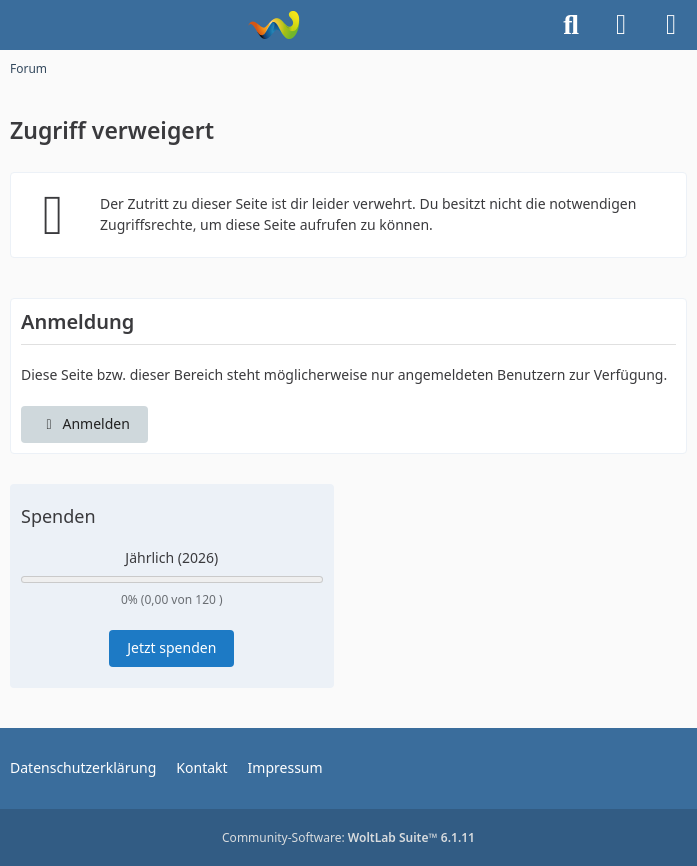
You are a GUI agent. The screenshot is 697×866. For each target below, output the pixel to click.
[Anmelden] (621, 25)
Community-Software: (348, 837)
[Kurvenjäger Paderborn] (273, 25)
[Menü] (671, 25)
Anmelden (84, 423)
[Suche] (571, 25)
